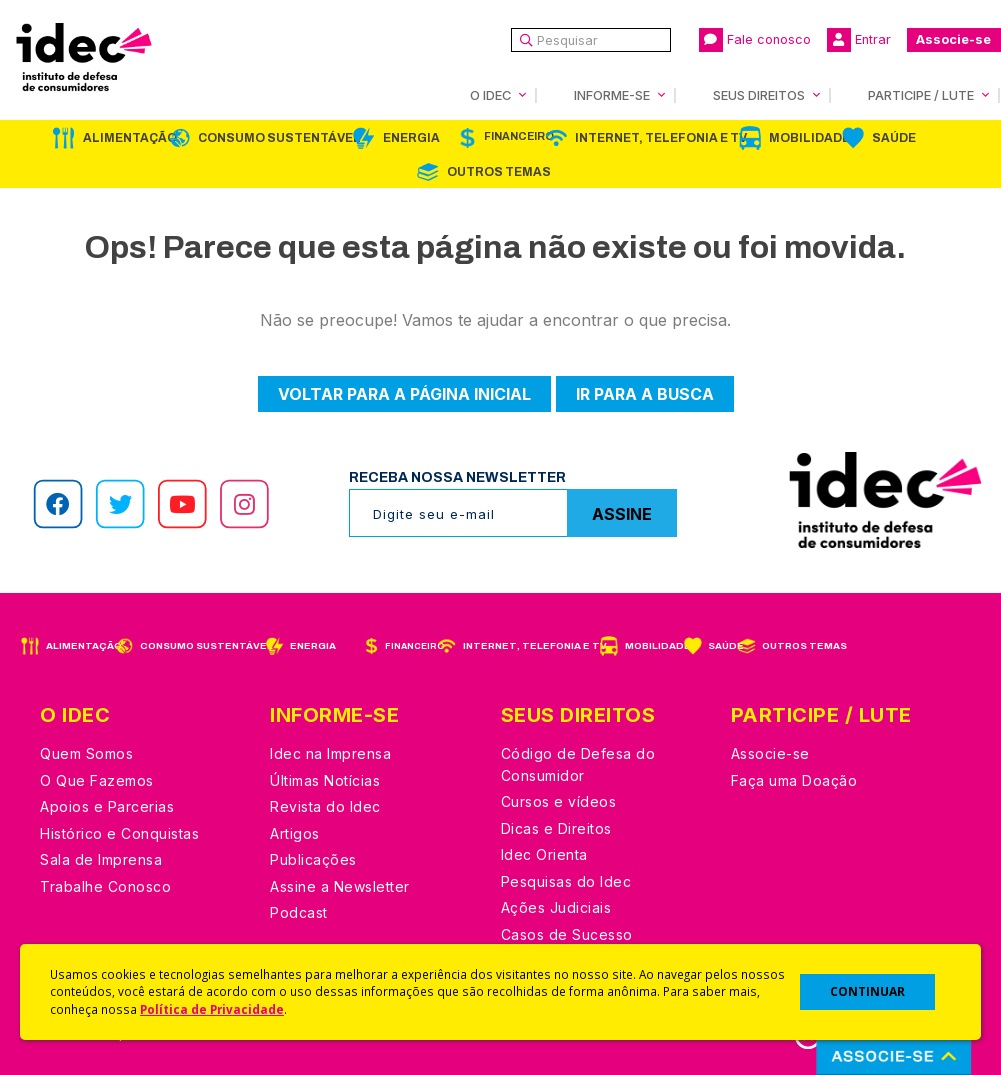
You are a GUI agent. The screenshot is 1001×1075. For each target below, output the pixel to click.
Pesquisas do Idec (566, 881)
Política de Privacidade (212, 1009)
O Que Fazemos (97, 780)
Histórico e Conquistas (119, 833)
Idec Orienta (544, 854)
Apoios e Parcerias (107, 806)
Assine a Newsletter (340, 886)
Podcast (299, 912)
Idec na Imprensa (330, 753)
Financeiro (519, 136)
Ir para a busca (645, 394)
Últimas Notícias (325, 780)
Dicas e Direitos (556, 828)
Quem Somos (86, 753)
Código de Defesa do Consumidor (578, 764)
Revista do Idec (325, 806)
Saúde (894, 138)
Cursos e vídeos (559, 801)
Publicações (313, 859)
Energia (411, 138)
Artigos (295, 833)
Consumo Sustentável (279, 138)
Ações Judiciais (556, 907)
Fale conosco (755, 40)
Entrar (859, 40)
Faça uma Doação (794, 780)
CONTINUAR (867, 991)
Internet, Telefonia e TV (661, 138)
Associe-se (953, 39)
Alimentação (130, 138)
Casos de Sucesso (567, 934)
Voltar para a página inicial (404, 394)
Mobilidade (809, 138)
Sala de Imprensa (101, 859)
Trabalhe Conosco (105, 886)
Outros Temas (499, 172)
